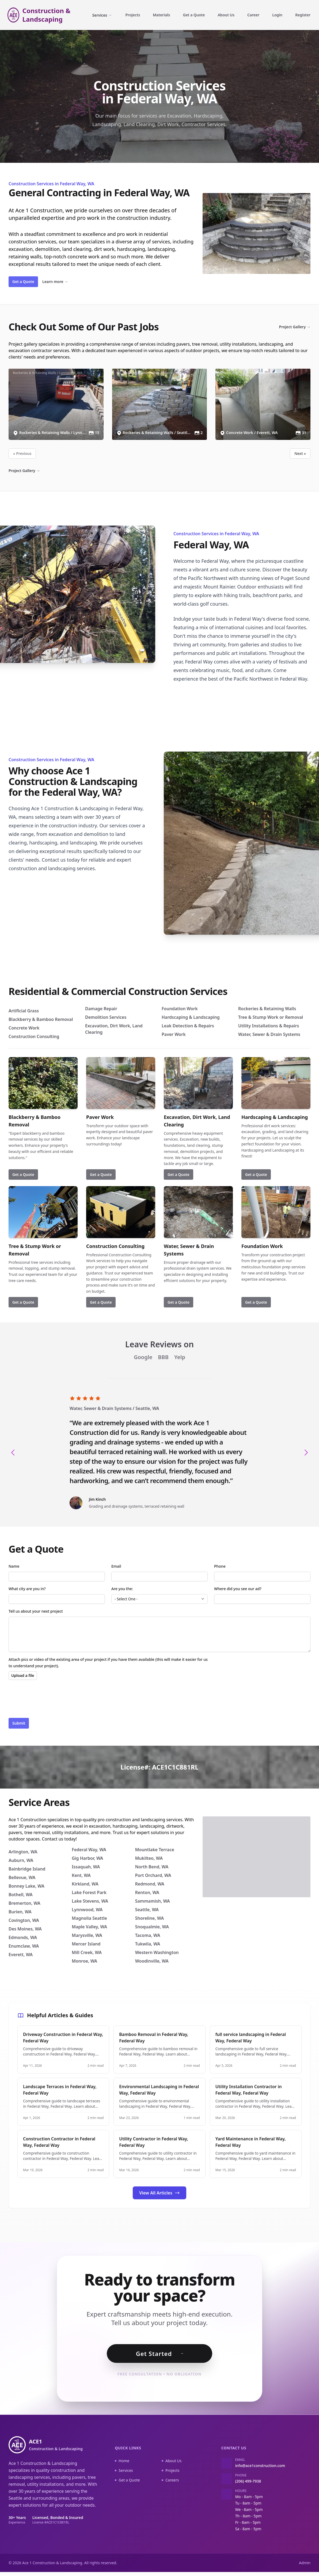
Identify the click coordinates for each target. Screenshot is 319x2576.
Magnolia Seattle (89, 1918)
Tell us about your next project (36, 1611)
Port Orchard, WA (153, 1875)
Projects (132, 14)
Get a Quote (194, 14)
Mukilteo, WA (149, 1858)
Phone (220, 1566)
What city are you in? (27, 1588)
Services (102, 15)
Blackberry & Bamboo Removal (41, 1019)
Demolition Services (105, 1017)
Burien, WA (20, 1912)
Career (253, 14)
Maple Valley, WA (89, 1927)
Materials (161, 14)
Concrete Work (24, 1028)
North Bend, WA (151, 1867)
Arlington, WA (23, 1852)
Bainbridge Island (27, 1869)
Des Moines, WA (25, 1929)
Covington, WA (24, 1920)
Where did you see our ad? (237, 1588)
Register (302, 14)
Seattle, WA (147, 1408)
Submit (18, 1723)
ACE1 (56, 2448)
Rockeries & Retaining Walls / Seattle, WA (148, 373)
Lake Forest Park (89, 1892)
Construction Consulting (34, 1036)
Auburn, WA (21, 1860)
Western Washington (157, 1952)
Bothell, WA (21, 1895)
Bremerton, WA (24, 1903)
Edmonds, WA (23, 1937)
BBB (164, 1357)
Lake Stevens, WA (90, 1901)
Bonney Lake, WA (26, 1886)
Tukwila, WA (147, 1944)
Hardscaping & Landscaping (191, 1017)
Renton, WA (147, 1892)
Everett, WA (21, 1955)
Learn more (55, 281)
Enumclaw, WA (24, 1946)
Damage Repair (101, 1009)
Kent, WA (81, 1875)
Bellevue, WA (22, 1877)
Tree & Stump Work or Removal (270, 1017)
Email (116, 1566)
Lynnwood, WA (87, 1910)
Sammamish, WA (152, 1901)
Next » (300, 453)
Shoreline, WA (149, 1918)
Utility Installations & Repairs (268, 1026)
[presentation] (49, 1698)
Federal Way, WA (89, 1850)
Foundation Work (180, 1009)
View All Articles (159, 2193)
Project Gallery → (294, 326)
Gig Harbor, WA (87, 1858)
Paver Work (174, 1034)
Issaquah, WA (86, 1867)
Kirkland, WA (85, 1884)
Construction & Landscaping (46, 15)
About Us (226, 14)
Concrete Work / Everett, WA (242, 373)
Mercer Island (86, 1944)
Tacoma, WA (147, 1935)
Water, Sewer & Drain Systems (269, 1034)
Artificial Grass (24, 1011)
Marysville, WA (87, 1935)
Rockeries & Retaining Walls (267, 1009)
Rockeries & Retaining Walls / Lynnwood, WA (47, 373)
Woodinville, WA (152, 1961)
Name (14, 1566)
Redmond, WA (149, 1884)
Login (277, 14)
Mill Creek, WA (87, 1952)
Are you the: (122, 1588)
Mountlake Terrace (154, 1850)
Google (144, 1357)
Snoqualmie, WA (152, 1927)
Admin (304, 2566)
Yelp (179, 1357)
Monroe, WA (84, 1961)
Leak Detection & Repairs (188, 1026)
